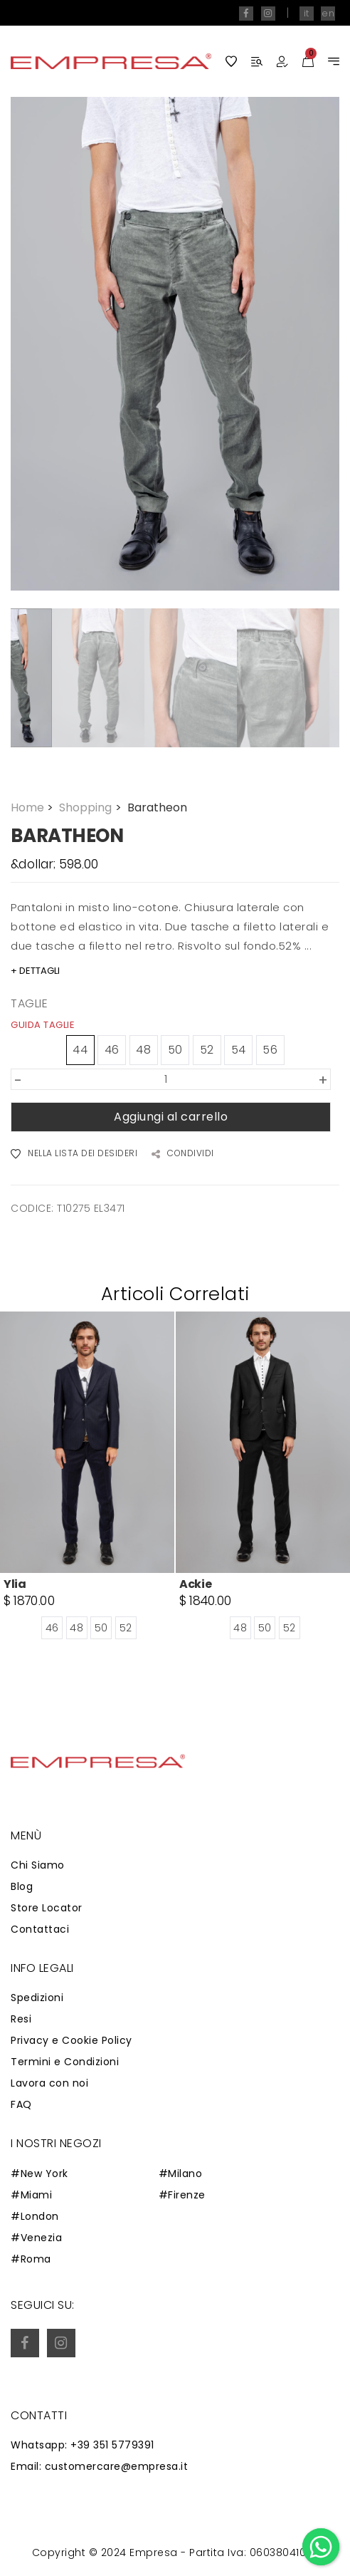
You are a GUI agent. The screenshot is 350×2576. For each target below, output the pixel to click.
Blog (22, 1886)
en (328, 13)
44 (80, 1050)
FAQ (21, 2104)
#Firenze (182, 2195)
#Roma (31, 2259)
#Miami (31, 2195)
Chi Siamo (38, 1865)
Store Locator (47, 1908)
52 (207, 1050)
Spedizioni (37, 1997)
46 (112, 1050)
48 (143, 1050)
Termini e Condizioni (65, 2062)
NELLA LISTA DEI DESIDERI (74, 1154)
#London (35, 2216)
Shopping (91, 807)
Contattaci (40, 1929)
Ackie (195, 1585)
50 (175, 1050)
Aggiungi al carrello (171, 1116)
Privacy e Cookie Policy (71, 2040)
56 (269, 1050)
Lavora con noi (49, 2083)
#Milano (181, 2173)
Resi (21, 2019)
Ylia (15, 1585)
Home (33, 807)
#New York (39, 2173)
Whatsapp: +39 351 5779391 (82, 2445)
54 (238, 1050)
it (306, 13)
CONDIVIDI (183, 1154)
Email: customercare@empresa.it (99, 2466)
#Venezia (36, 2237)
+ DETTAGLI (35, 970)
